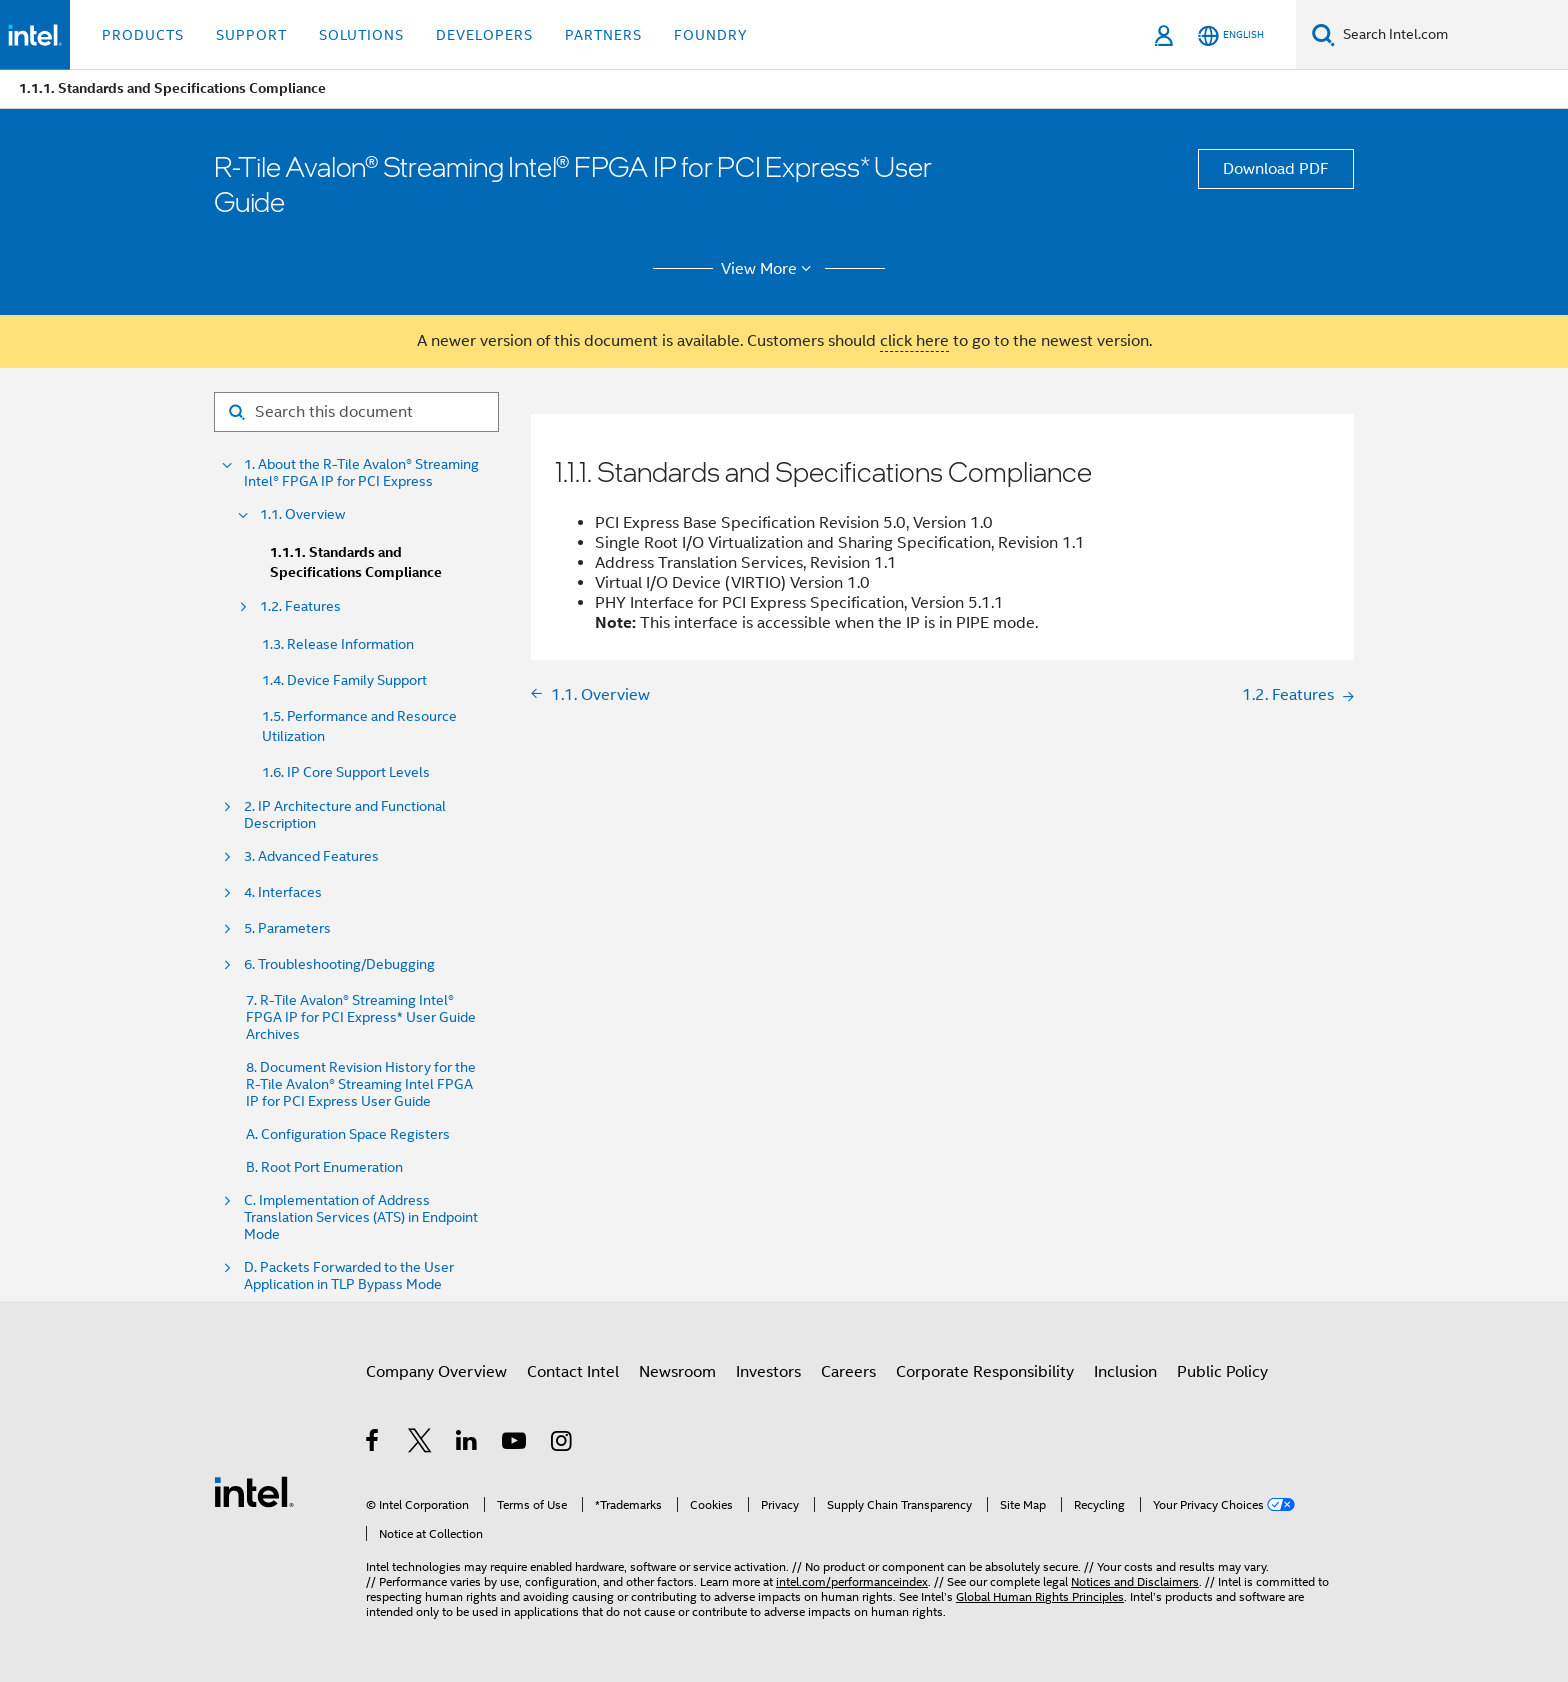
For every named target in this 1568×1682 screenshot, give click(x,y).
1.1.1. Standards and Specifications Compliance (356, 562)
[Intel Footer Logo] (254, 1491)
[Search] (1323, 34)
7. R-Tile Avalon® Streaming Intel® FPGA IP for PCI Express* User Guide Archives (361, 1017)
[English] (1231, 35)
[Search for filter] (356, 412)
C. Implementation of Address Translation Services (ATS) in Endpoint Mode (361, 1217)
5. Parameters (287, 928)
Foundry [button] (711, 35)
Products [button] (143, 35)
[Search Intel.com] (1451, 35)
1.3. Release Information (338, 644)
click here (914, 341)
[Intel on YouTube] (515, 1444)
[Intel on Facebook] (373, 1444)
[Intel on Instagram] (562, 1444)
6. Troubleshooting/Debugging (339, 964)
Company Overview (436, 1372)
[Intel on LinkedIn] (467, 1444)
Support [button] (251, 35)
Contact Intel (573, 1372)
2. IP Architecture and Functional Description (345, 815)
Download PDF (1276, 169)
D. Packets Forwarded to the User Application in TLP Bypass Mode (349, 1276)
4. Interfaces (283, 892)
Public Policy (1222, 1372)
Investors (768, 1372)
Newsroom (677, 1372)
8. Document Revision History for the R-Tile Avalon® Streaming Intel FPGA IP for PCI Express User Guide (361, 1084)
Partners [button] (603, 35)
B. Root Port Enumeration (324, 1167)
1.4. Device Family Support (344, 680)
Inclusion (1125, 1372)
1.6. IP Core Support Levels (346, 772)
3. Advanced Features (311, 856)
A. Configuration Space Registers (348, 1134)
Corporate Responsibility (985, 1372)
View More (769, 269)
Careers (848, 1372)
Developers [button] (484, 35)
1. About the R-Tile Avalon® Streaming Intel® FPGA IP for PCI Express (361, 473)
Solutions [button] (361, 35)
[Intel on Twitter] (420, 1444)
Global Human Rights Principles (1040, 1596)
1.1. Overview (302, 514)
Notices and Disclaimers (1135, 1581)
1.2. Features (300, 606)
